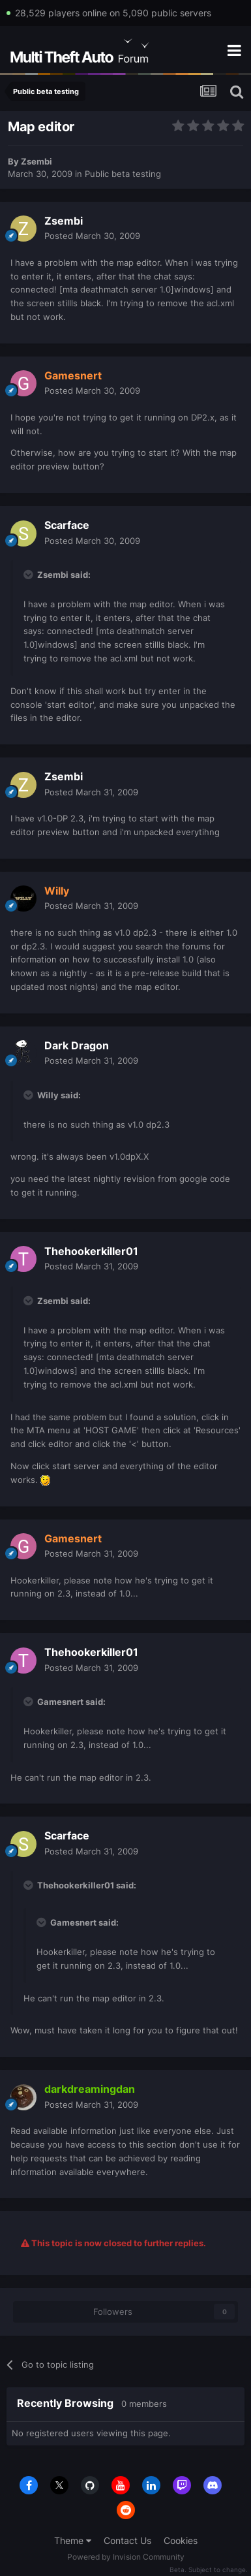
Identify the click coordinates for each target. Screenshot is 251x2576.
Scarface (66, 525)
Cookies (181, 2540)
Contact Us (127, 2540)
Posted (92, 236)
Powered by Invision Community (126, 2557)
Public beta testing (123, 173)
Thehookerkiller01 (91, 1251)
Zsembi (36, 161)
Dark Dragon (76, 1045)
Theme (72, 2540)
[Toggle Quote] (29, 574)
